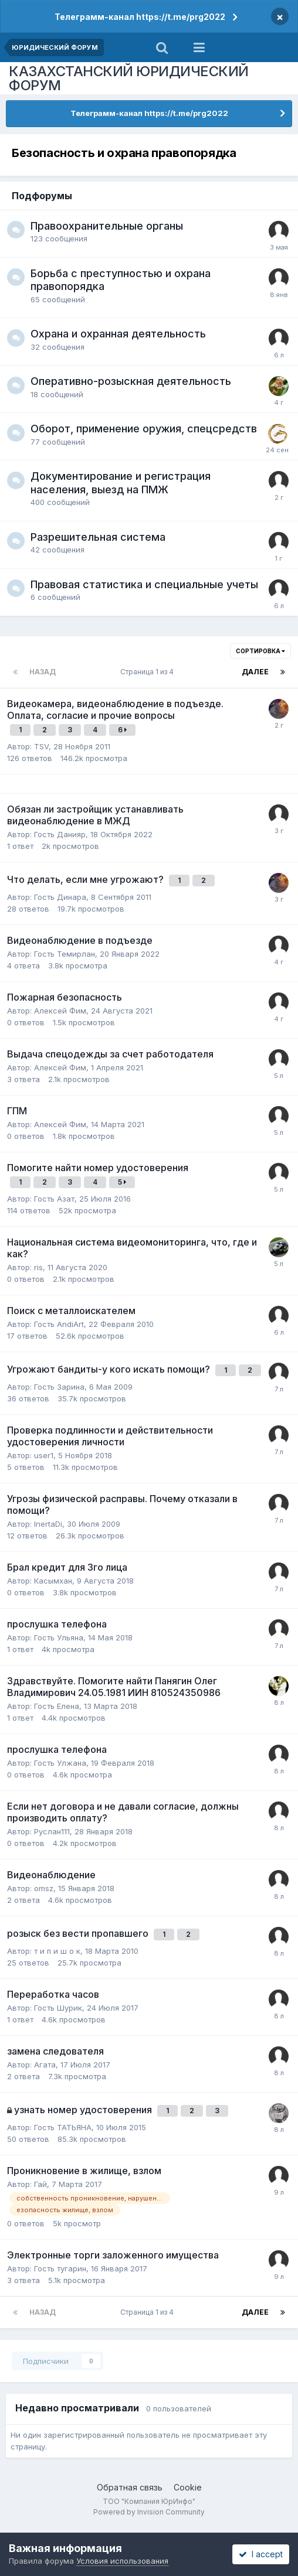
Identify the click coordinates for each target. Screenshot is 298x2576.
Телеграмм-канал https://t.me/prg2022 (140, 17)
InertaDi (48, 1523)
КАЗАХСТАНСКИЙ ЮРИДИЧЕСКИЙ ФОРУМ (129, 78)
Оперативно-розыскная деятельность (131, 381)
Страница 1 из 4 (148, 671)
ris (38, 1267)
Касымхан (53, 1580)
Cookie (188, 2487)
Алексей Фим (60, 1010)
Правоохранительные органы (107, 226)
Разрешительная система (98, 537)
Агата (45, 2064)
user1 (43, 1455)
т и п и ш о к (57, 1951)
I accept (261, 2554)
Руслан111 (52, 1831)
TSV (41, 746)
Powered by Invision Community (149, 2511)
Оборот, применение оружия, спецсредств (144, 428)
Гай (40, 2184)
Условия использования (122, 2560)
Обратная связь (129, 2487)
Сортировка (260, 650)
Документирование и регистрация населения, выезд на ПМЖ (121, 483)
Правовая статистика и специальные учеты (144, 584)
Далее (255, 671)
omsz (43, 1888)
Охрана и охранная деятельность (118, 333)
